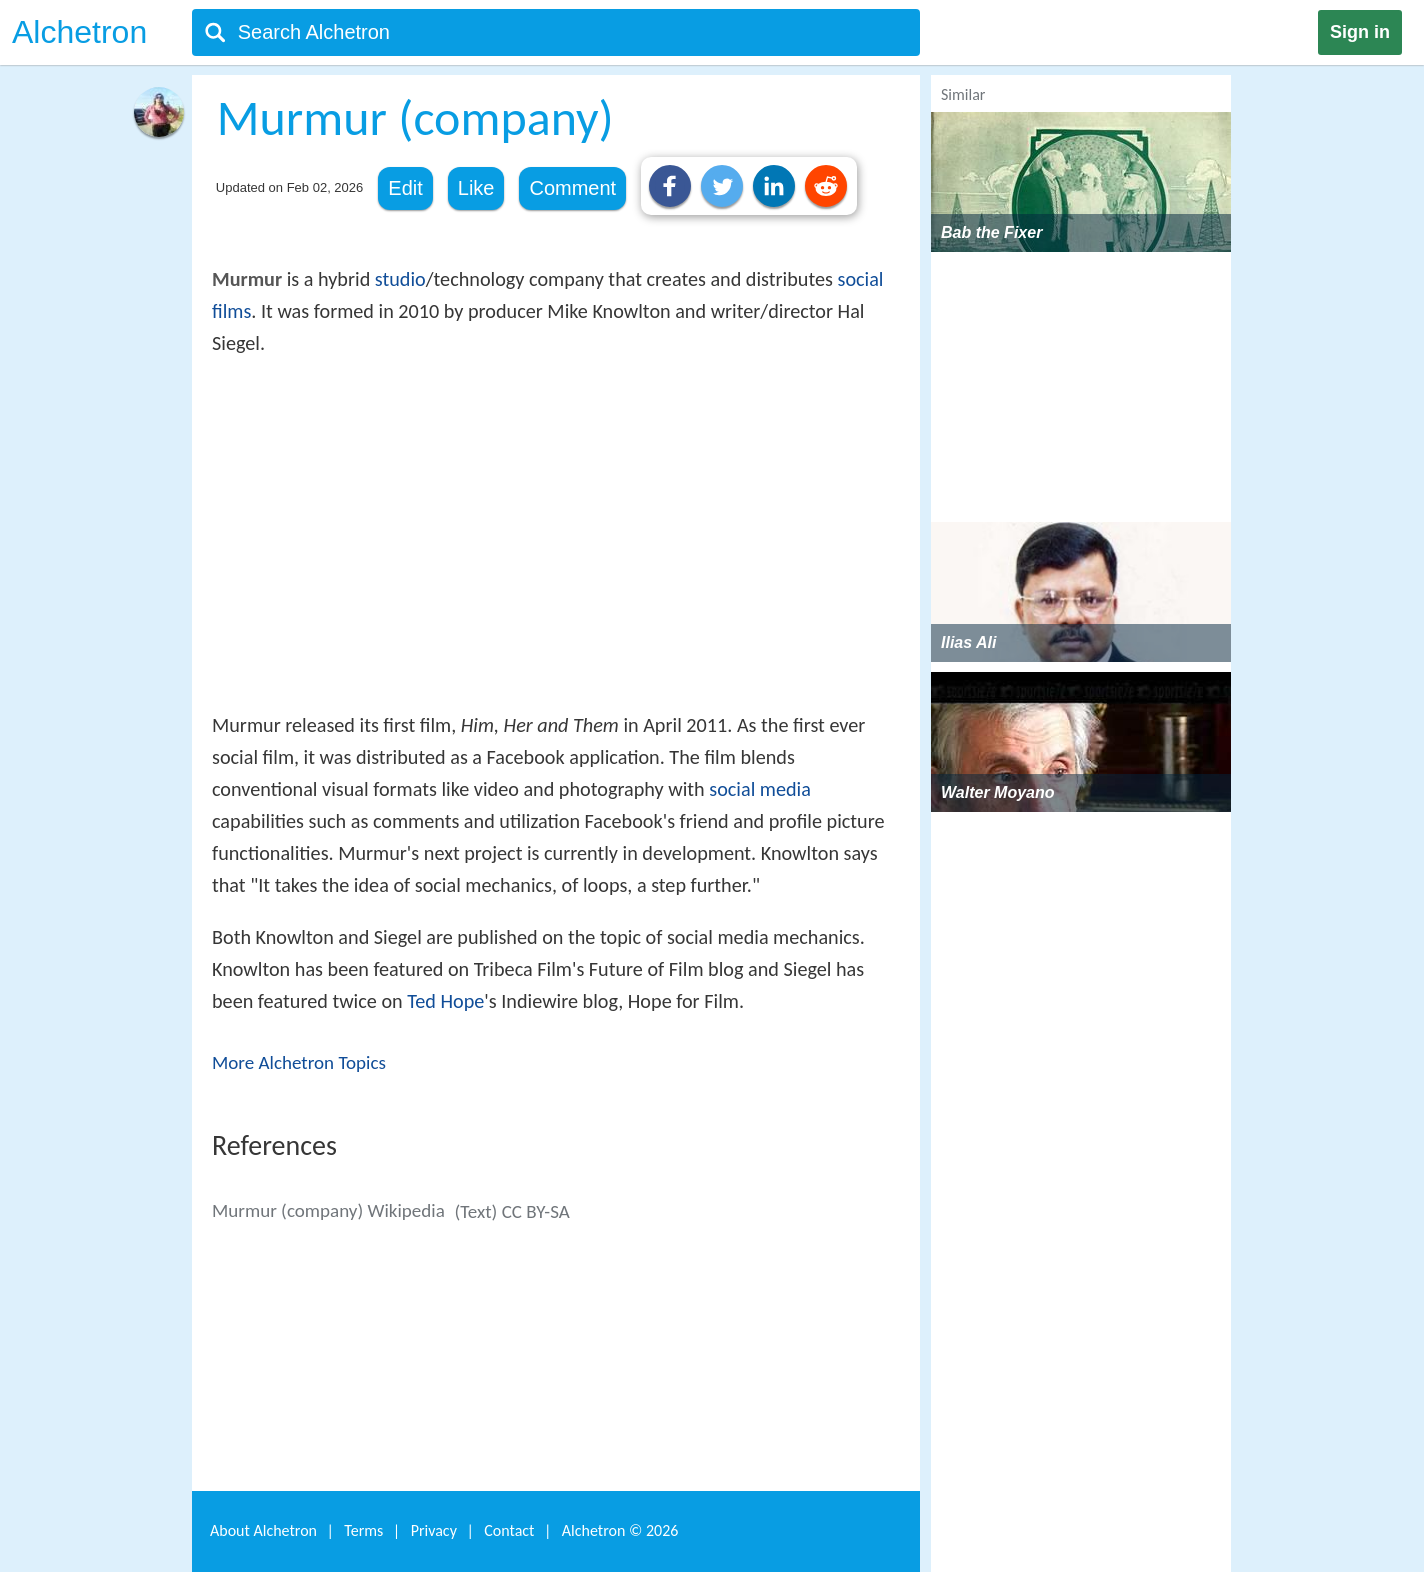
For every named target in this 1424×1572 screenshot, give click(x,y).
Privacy (434, 1530)
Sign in (1360, 32)
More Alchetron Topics (299, 1062)
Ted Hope (445, 1001)
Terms (363, 1530)
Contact (509, 1530)
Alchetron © (620, 1530)
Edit (405, 188)
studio (400, 279)
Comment (572, 188)
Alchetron (79, 32)
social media (760, 789)
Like (476, 188)
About (263, 1530)
